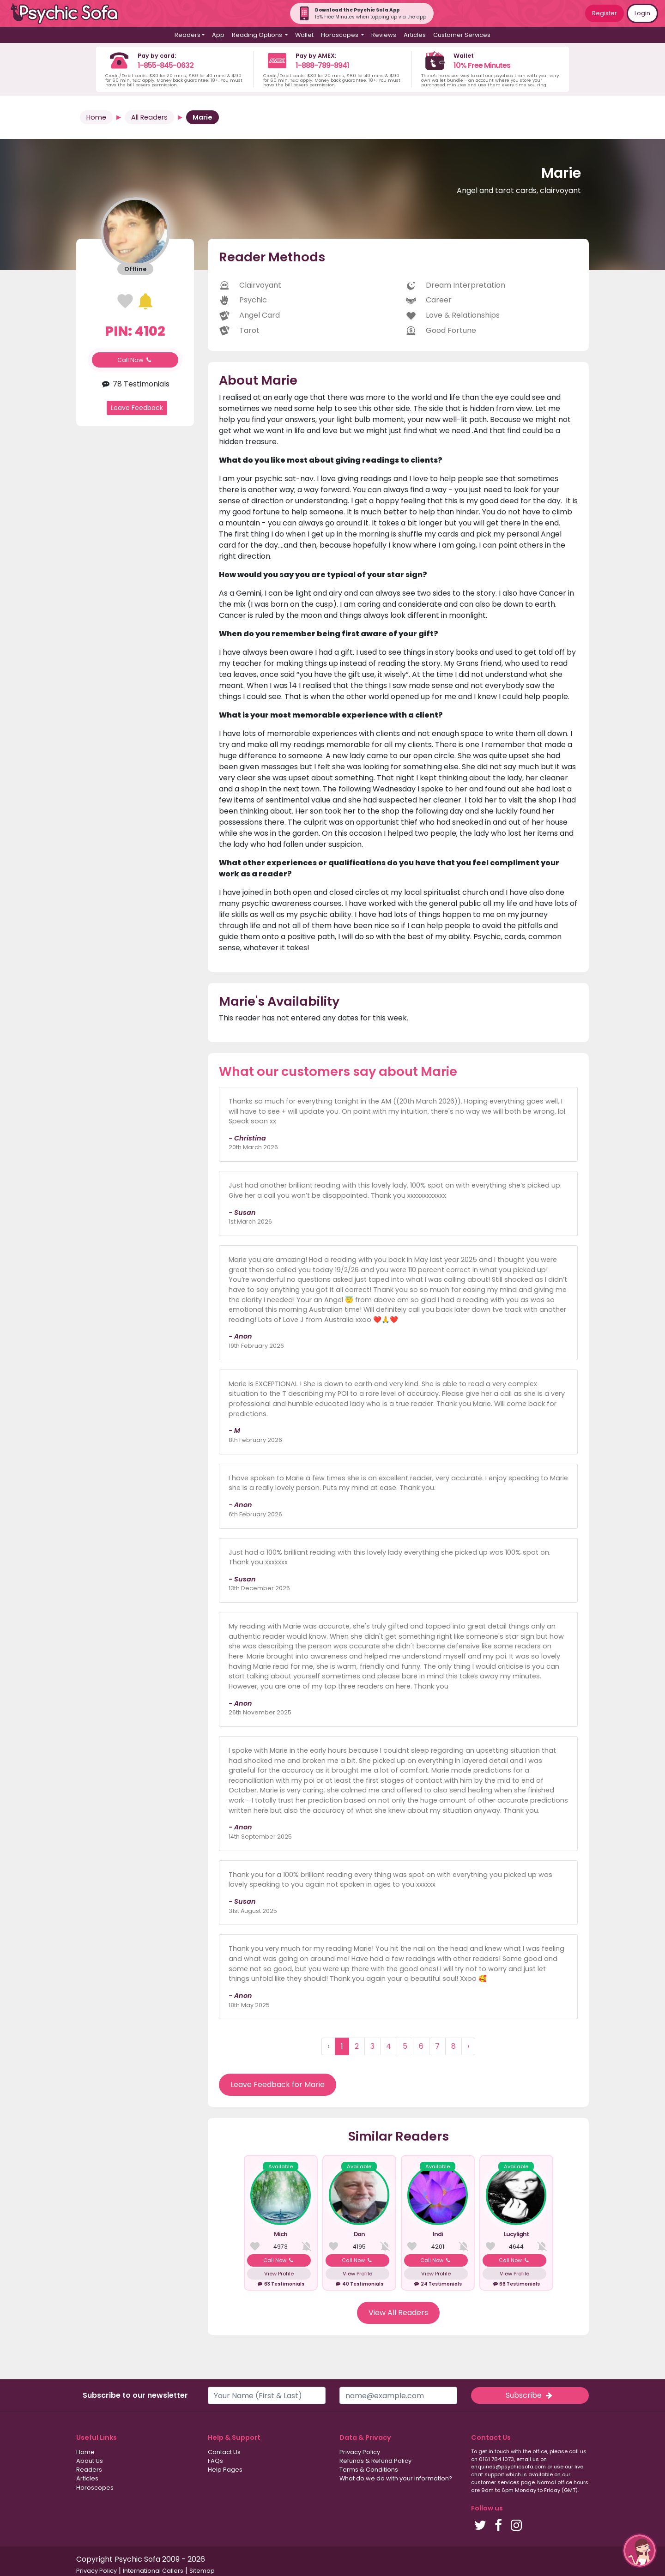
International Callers (153, 2571)
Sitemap (202, 2571)
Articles (415, 35)
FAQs (215, 2461)
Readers (89, 2469)
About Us (89, 2461)
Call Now (135, 360)
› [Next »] (468, 2046)
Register (604, 13)
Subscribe (530, 2395)
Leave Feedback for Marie (277, 2084)
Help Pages (225, 2469)
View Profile (279, 2273)
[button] (639, 2550)
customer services (495, 2482)
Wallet (304, 35)
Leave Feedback (137, 407)
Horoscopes (95, 2488)
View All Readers (398, 2312)
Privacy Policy (359, 2452)
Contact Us (224, 2452)
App (218, 35)
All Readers (149, 117)
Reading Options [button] (258, 35)
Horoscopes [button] (340, 35)
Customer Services (461, 35)
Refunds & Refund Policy (375, 2461)
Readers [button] (187, 35)
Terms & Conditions (368, 2469)
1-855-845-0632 (165, 65)
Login (642, 13)
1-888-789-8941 (322, 65)
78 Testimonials (135, 384)
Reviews (383, 35)
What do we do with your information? (395, 2478)
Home (96, 117)
